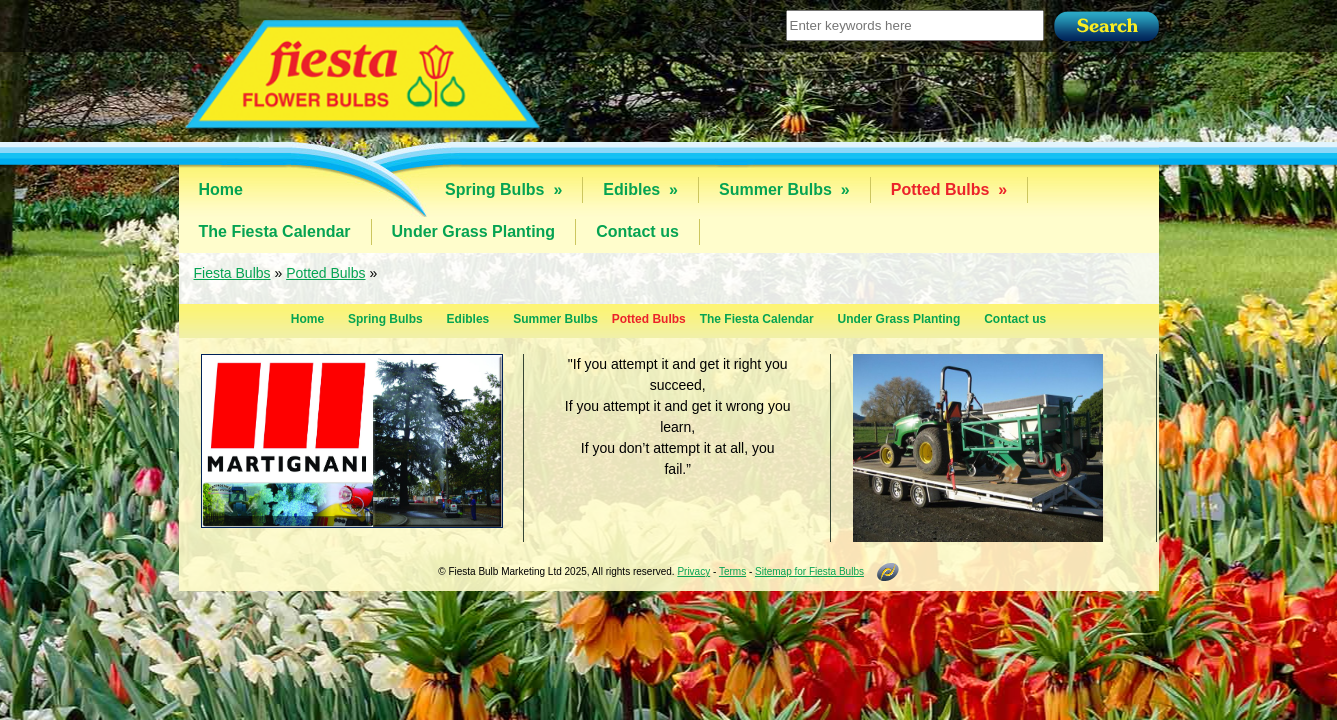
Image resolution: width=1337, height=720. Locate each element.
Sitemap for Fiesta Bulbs (809, 571)
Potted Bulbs (949, 189)
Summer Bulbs (784, 189)
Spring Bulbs (503, 189)
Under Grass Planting (474, 231)
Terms (732, 571)
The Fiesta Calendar (275, 231)
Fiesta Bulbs (232, 273)
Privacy (693, 571)
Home (221, 189)
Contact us (637, 231)
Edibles (640, 189)
